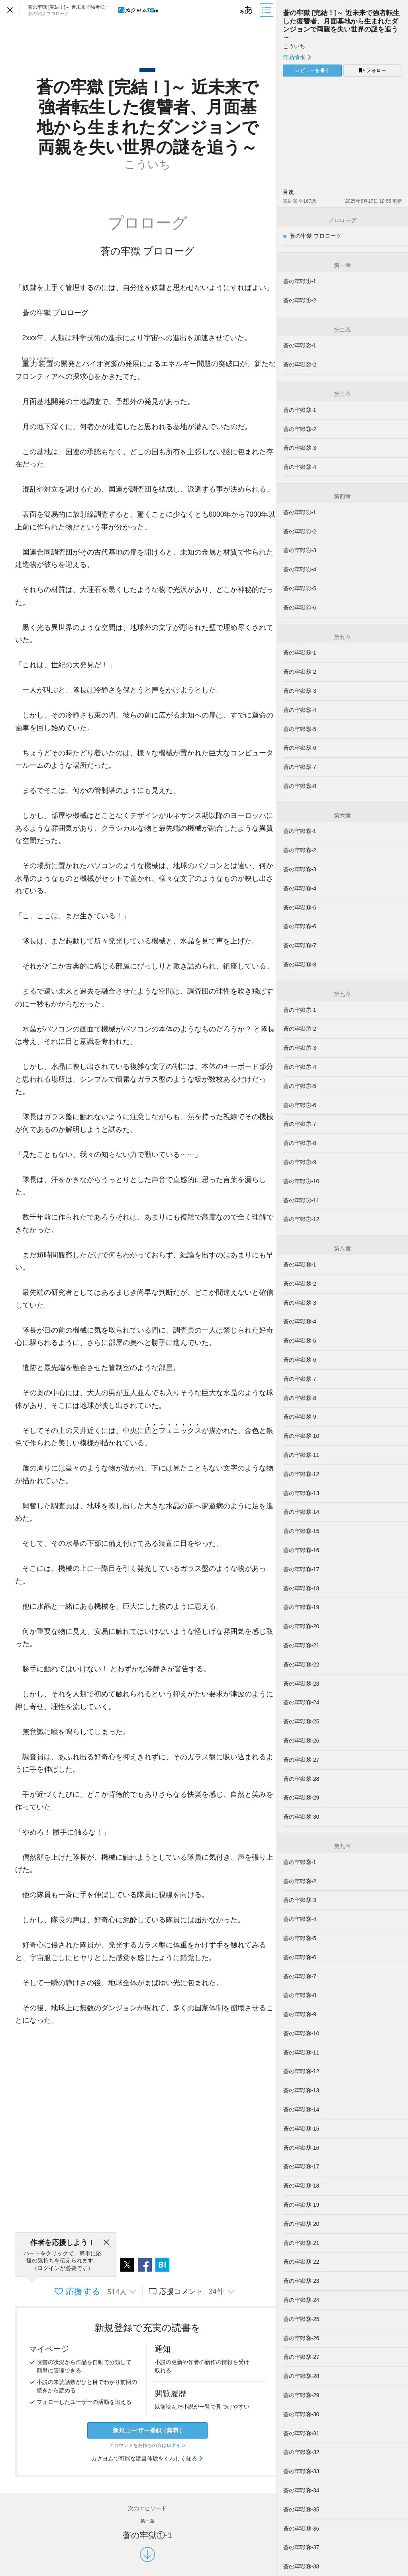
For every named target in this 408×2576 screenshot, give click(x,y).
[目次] (267, 10)
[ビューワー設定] (247, 10)
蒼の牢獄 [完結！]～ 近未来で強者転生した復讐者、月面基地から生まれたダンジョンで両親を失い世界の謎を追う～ (341, 25)
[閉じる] (106, 2242)
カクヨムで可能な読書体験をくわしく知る (147, 2458)
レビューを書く (312, 70)
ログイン (176, 2445)
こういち (294, 46)
